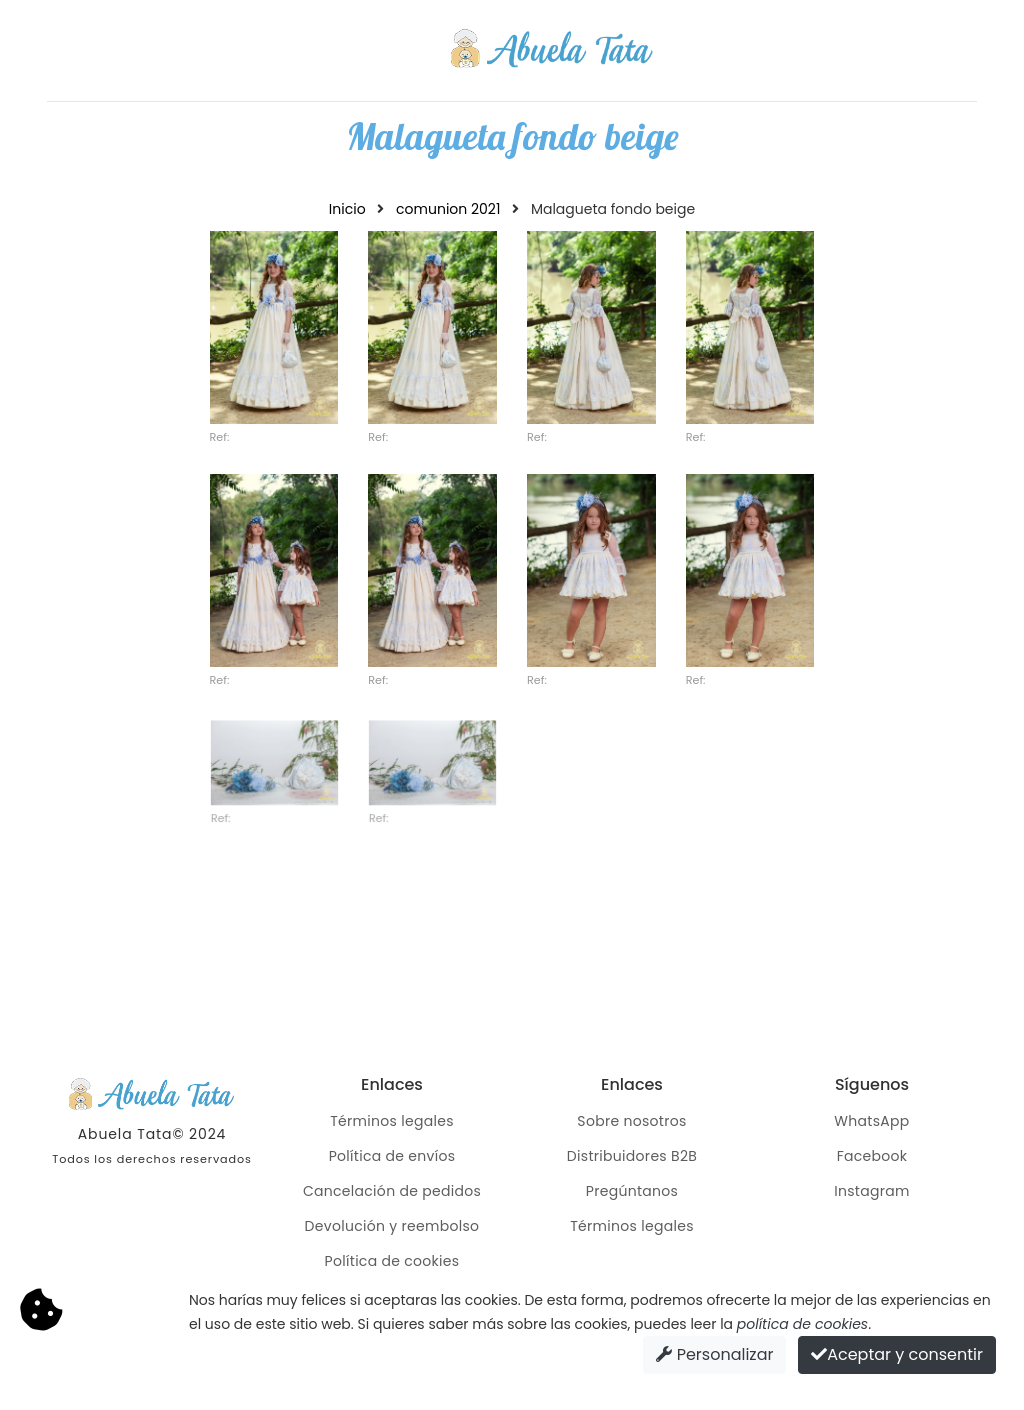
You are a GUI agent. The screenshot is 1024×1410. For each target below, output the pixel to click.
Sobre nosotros (631, 1121)
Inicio (347, 209)
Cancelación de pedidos (392, 1191)
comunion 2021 (448, 209)
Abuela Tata (125, 1134)
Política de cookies (392, 1261)
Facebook (872, 1156)
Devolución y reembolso (392, 1226)
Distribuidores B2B (632, 1156)
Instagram (872, 1191)
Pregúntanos (632, 1191)
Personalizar (714, 1354)
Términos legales (392, 1121)
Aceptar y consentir (897, 1354)
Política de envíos (392, 1156)
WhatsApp (871, 1121)
